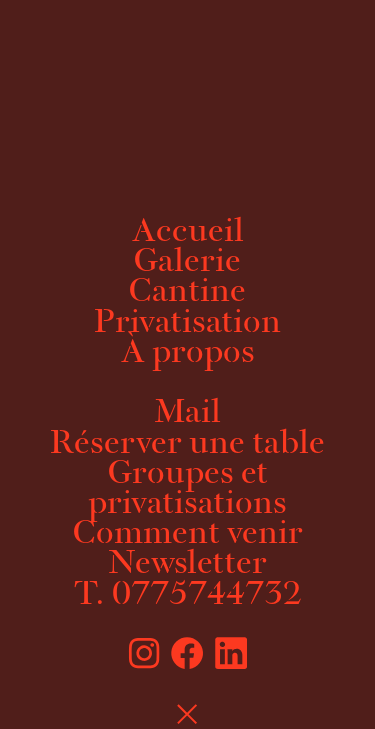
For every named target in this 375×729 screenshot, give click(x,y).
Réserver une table (187, 445)
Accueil (188, 233)
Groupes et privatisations (187, 490)
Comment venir (188, 535)
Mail (187, 414)
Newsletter (187, 565)
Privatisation (187, 324)
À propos (188, 354)
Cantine (187, 293)
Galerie (187, 263)
